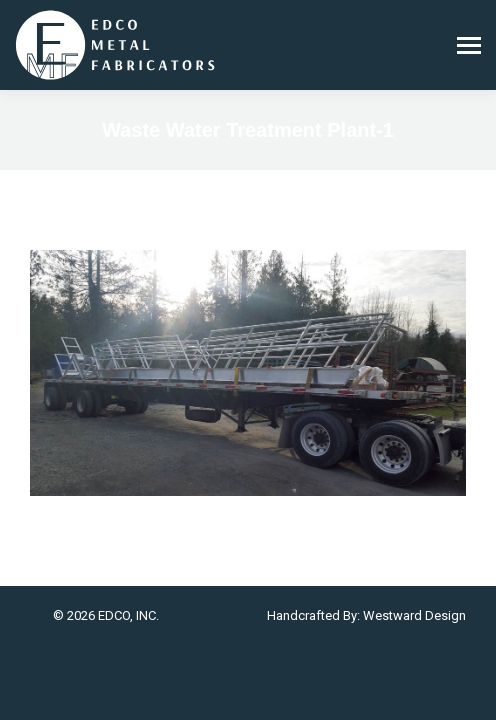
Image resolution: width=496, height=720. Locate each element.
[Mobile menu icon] (469, 45)
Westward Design (414, 615)
